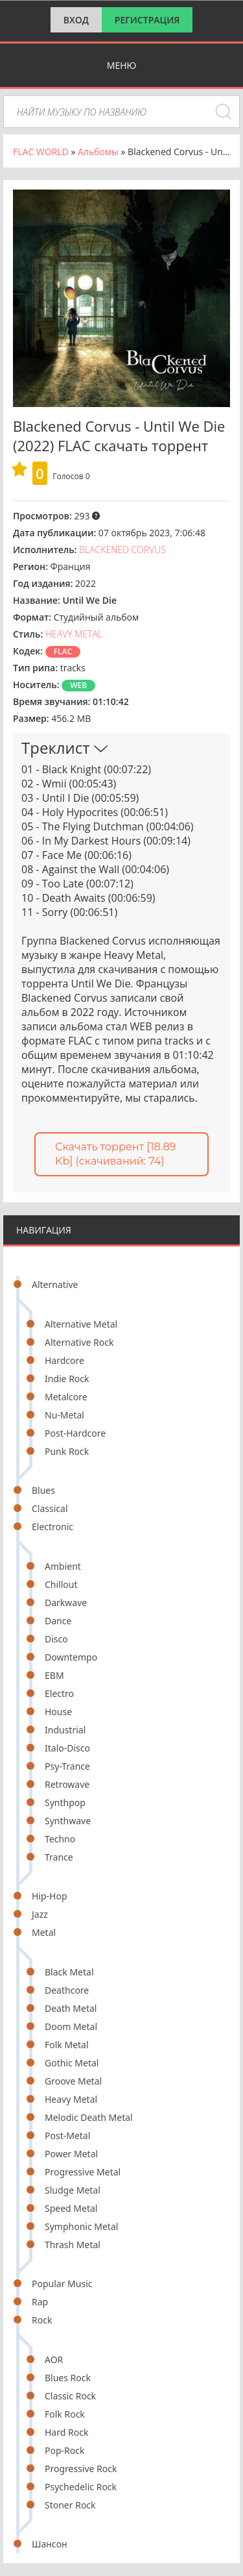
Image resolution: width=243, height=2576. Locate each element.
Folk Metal (67, 2044)
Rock (42, 2320)
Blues (43, 1490)
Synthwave (68, 1820)
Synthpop (65, 1802)
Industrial (65, 1730)
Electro (59, 1693)
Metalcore (66, 1397)
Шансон (49, 2544)
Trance (59, 1857)
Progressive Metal (83, 2172)
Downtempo (71, 1657)
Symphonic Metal (81, 2226)
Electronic (52, 1526)
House (58, 1711)
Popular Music (62, 2283)
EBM (54, 1675)
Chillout (61, 1584)
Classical (50, 1508)
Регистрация (147, 20)
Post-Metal (67, 2135)
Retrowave (67, 1784)
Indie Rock (67, 1378)
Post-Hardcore (75, 1433)
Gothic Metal (71, 2063)
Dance (58, 1621)
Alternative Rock (79, 1342)
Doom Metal (71, 2026)
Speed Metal (71, 2208)
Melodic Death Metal (89, 2117)
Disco (56, 1639)
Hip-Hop (49, 1896)
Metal (44, 1932)
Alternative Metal (81, 1324)
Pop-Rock (64, 2450)
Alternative (55, 1284)
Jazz (40, 1914)
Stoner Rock (70, 2505)
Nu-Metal (64, 1415)
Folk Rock (65, 2414)
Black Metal (69, 1972)
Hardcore (64, 1360)
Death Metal (71, 2008)
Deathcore (67, 1990)
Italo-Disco (67, 1748)
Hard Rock (66, 2432)
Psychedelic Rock (81, 2487)
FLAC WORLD (41, 151)
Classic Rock (70, 2396)
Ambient (63, 1566)
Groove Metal (73, 2081)
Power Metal (71, 2154)
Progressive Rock (81, 2468)
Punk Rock (67, 1451)
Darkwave (66, 1602)
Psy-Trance (67, 1766)
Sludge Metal (72, 2190)
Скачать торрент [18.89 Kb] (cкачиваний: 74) (115, 1154)
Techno (60, 1839)
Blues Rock (68, 2378)
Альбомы (98, 151)
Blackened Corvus (122, 549)
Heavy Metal (71, 2099)
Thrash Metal (72, 2244)
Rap (40, 2302)
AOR (54, 2359)
